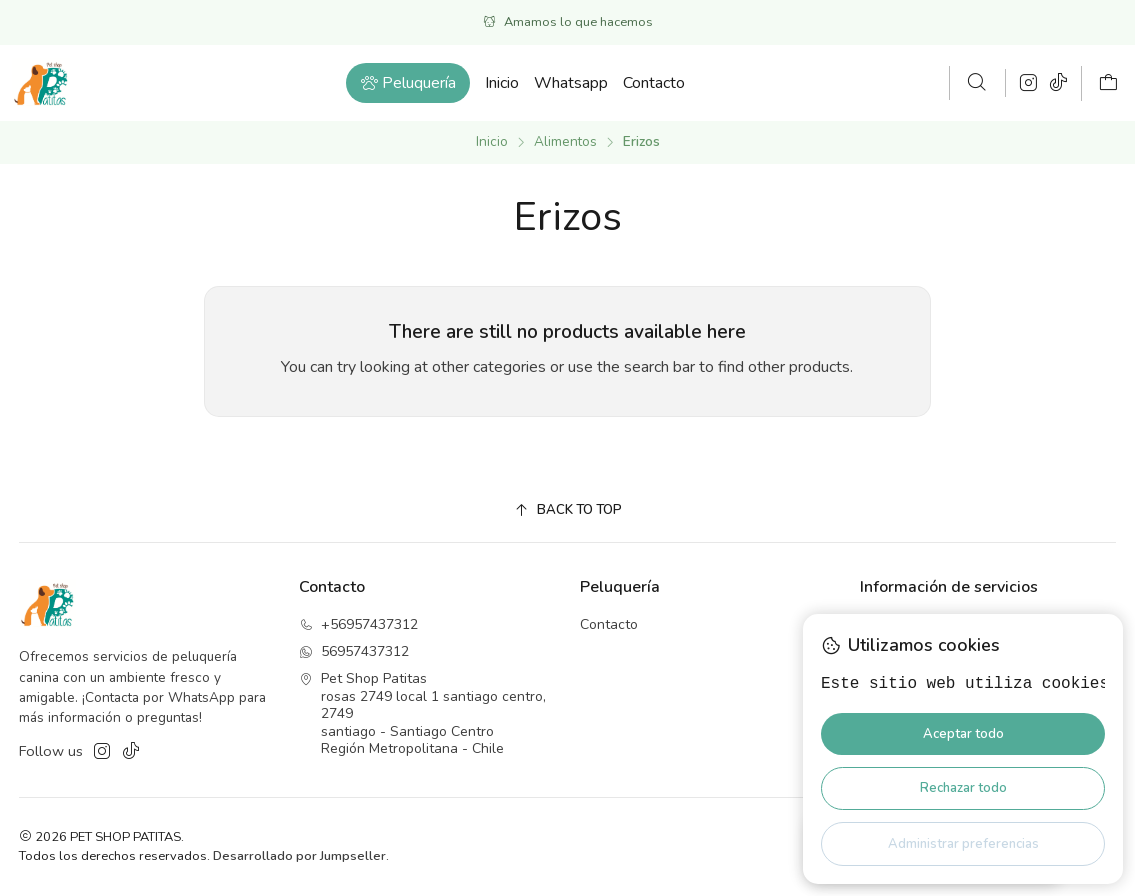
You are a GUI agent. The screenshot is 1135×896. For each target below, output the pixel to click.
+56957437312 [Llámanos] (358, 624)
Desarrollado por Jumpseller (299, 856)
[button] (407, 83)
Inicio (492, 142)
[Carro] (1108, 83)
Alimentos (565, 142)
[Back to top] (568, 510)
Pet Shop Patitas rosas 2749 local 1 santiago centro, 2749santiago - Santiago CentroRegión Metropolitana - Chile (422, 713)
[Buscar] (977, 83)
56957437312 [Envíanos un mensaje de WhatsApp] (354, 651)
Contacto (609, 624)
